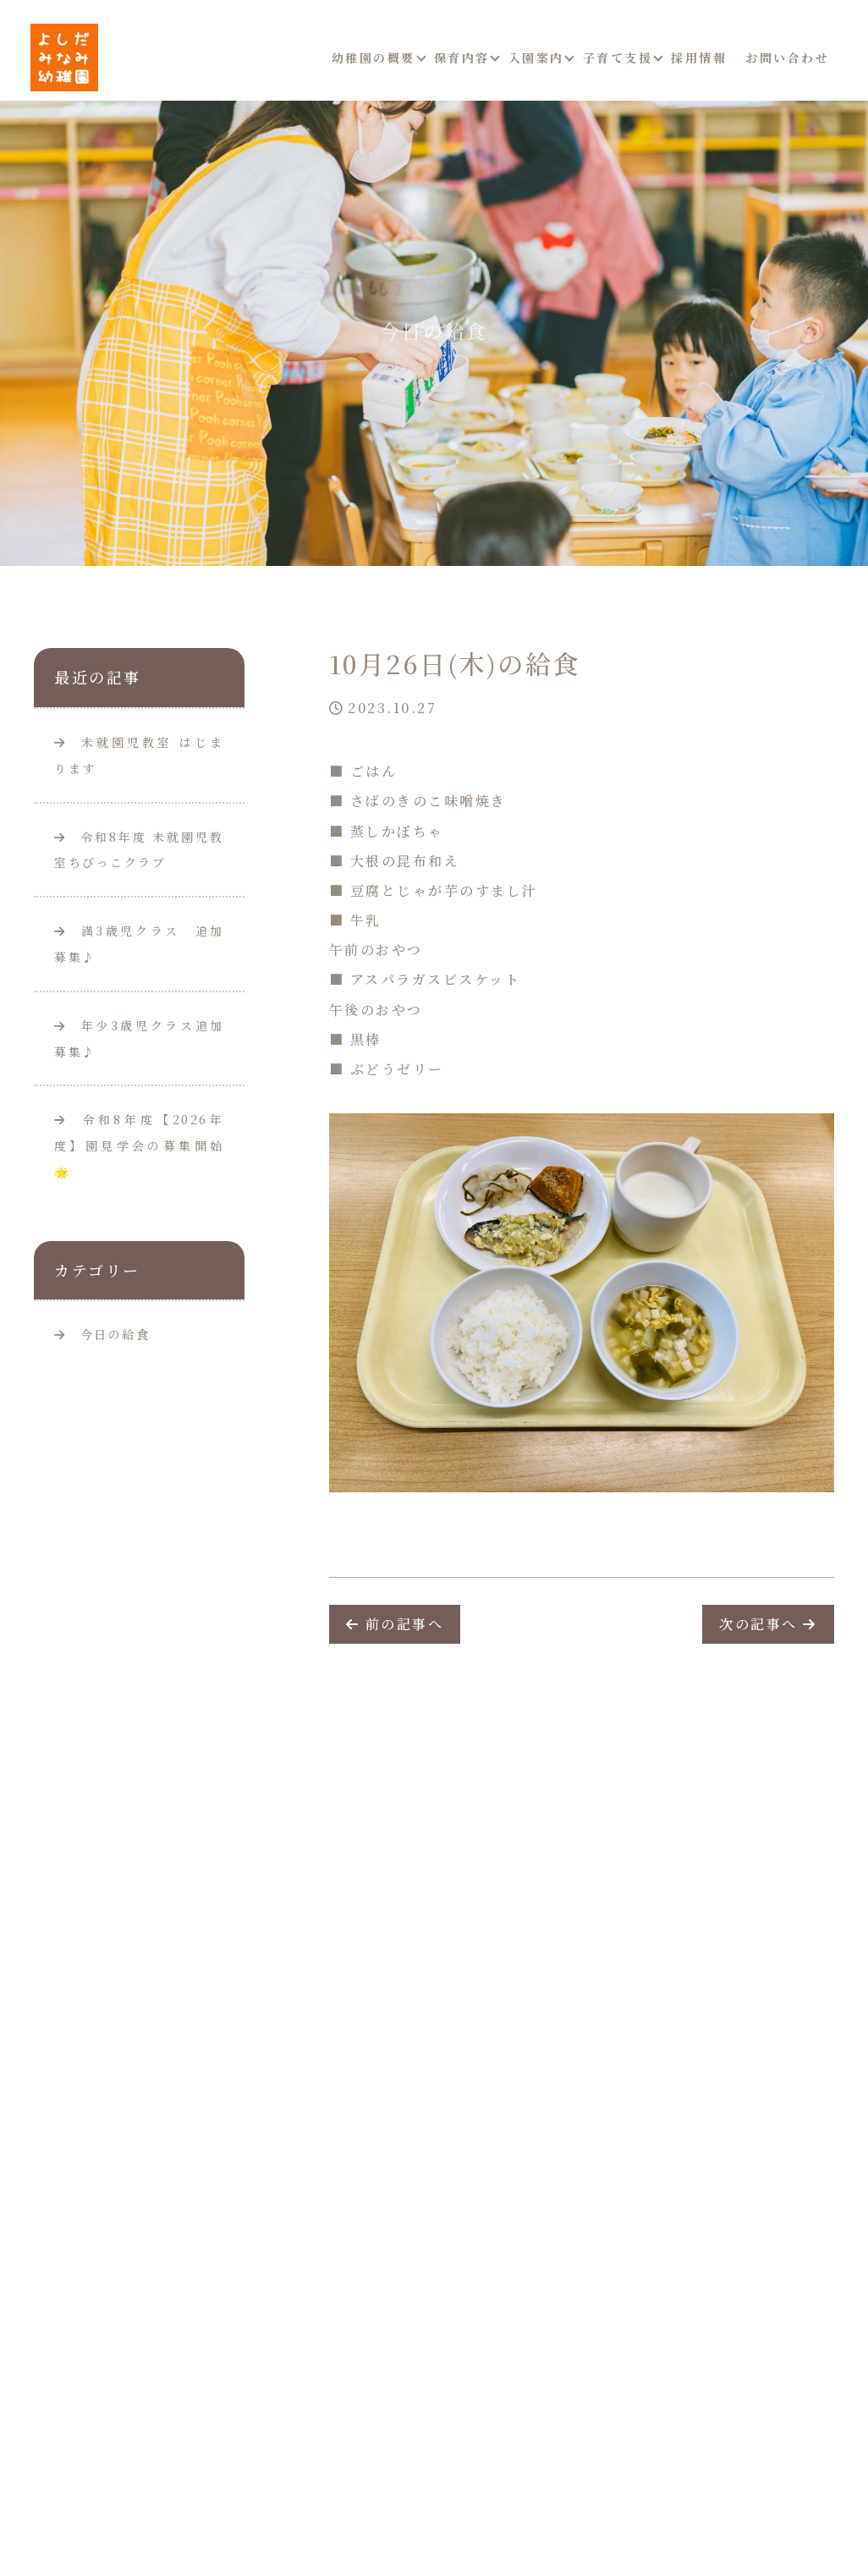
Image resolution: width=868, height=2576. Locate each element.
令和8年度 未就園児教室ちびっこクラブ (139, 849)
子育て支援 (618, 57)
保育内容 (462, 57)
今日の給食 (115, 1334)
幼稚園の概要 (373, 57)
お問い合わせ (787, 57)
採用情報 (699, 57)
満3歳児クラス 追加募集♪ (139, 943)
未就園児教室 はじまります (139, 755)
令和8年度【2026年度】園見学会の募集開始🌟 (139, 1145)
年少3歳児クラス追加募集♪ (139, 1038)
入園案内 (536, 57)
